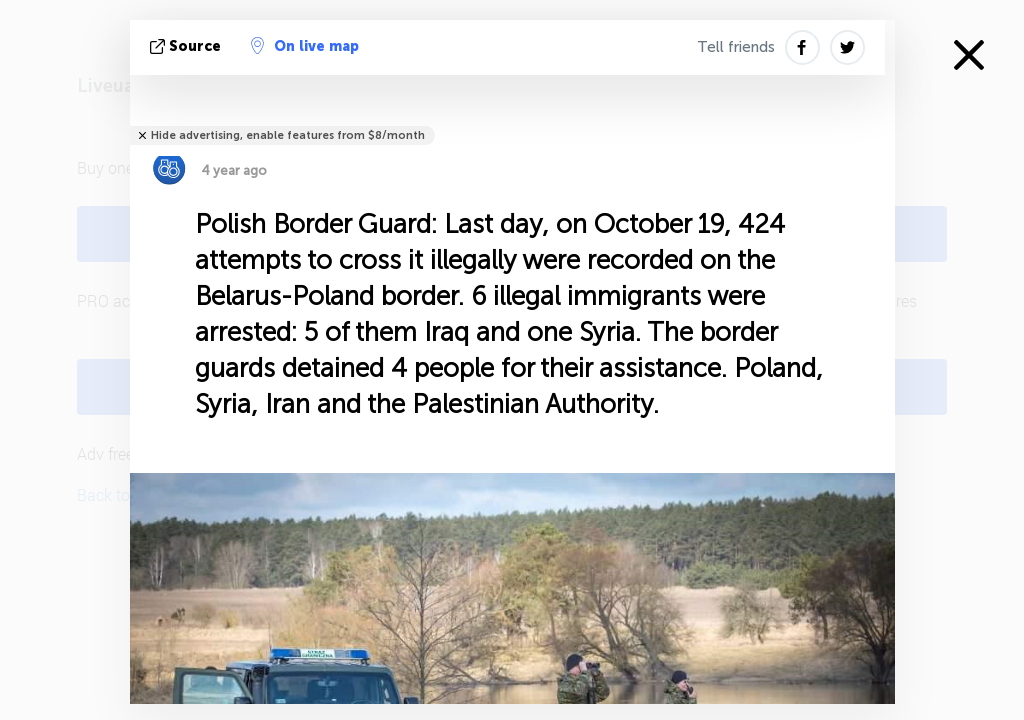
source (187, 46)
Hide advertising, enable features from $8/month (288, 135)
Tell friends (736, 47)
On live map (305, 46)
